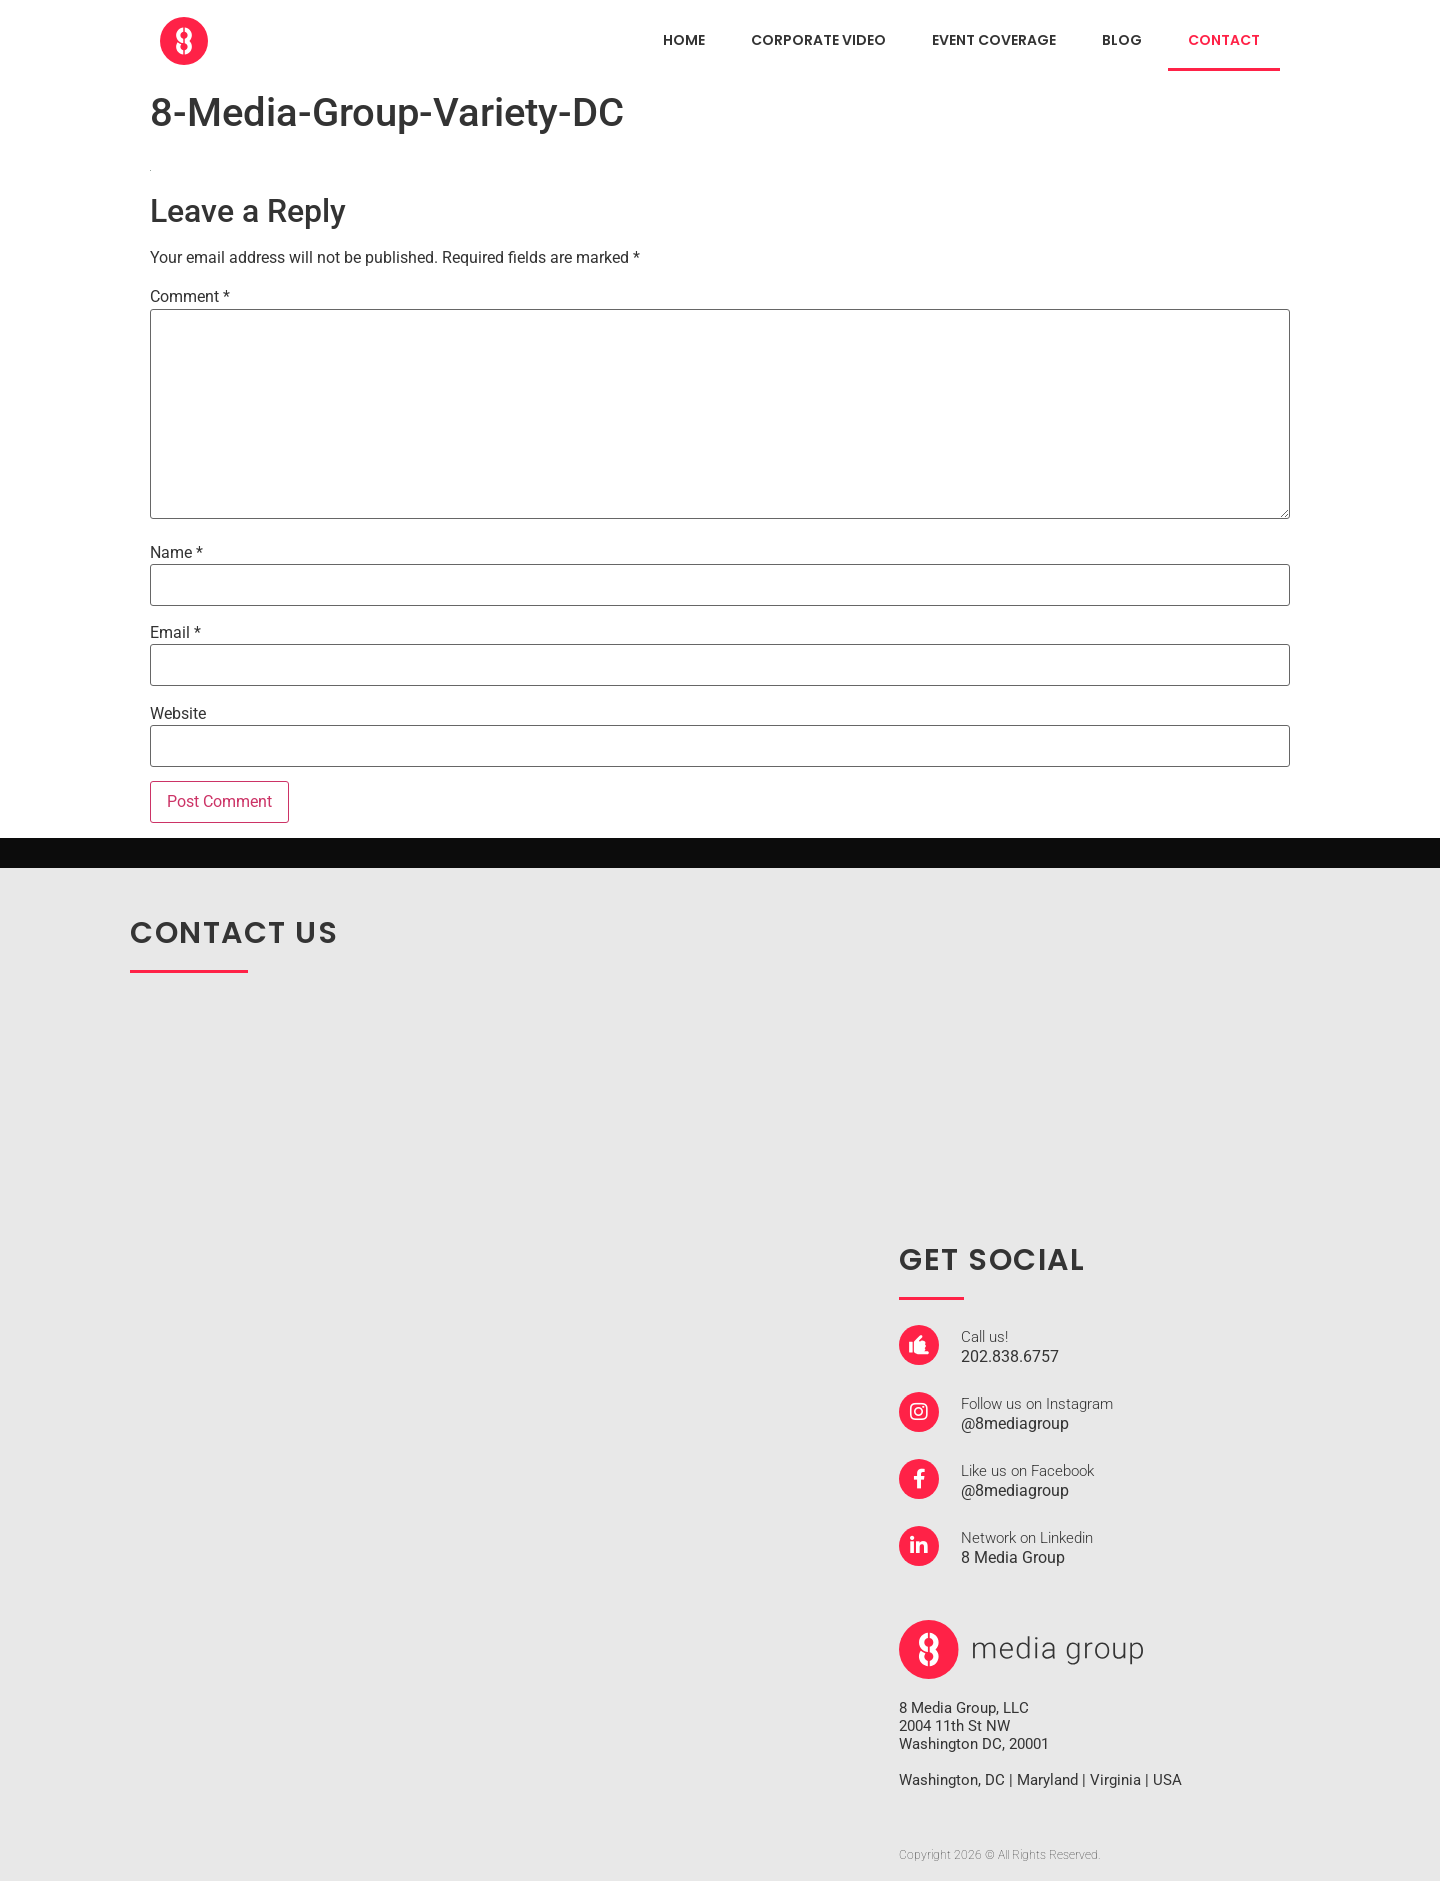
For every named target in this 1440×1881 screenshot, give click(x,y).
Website (178, 714)
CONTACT (1224, 40)
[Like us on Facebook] (919, 1479)
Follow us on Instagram (1037, 1404)
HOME (684, 40)
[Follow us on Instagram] (919, 1412)
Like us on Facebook (1027, 1471)
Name (176, 553)
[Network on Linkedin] (919, 1546)
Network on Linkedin (1027, 1538)
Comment (190, 297)
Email (175, 633)
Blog (1122, 40)
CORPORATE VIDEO (818, 40)
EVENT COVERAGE (994, 40)
